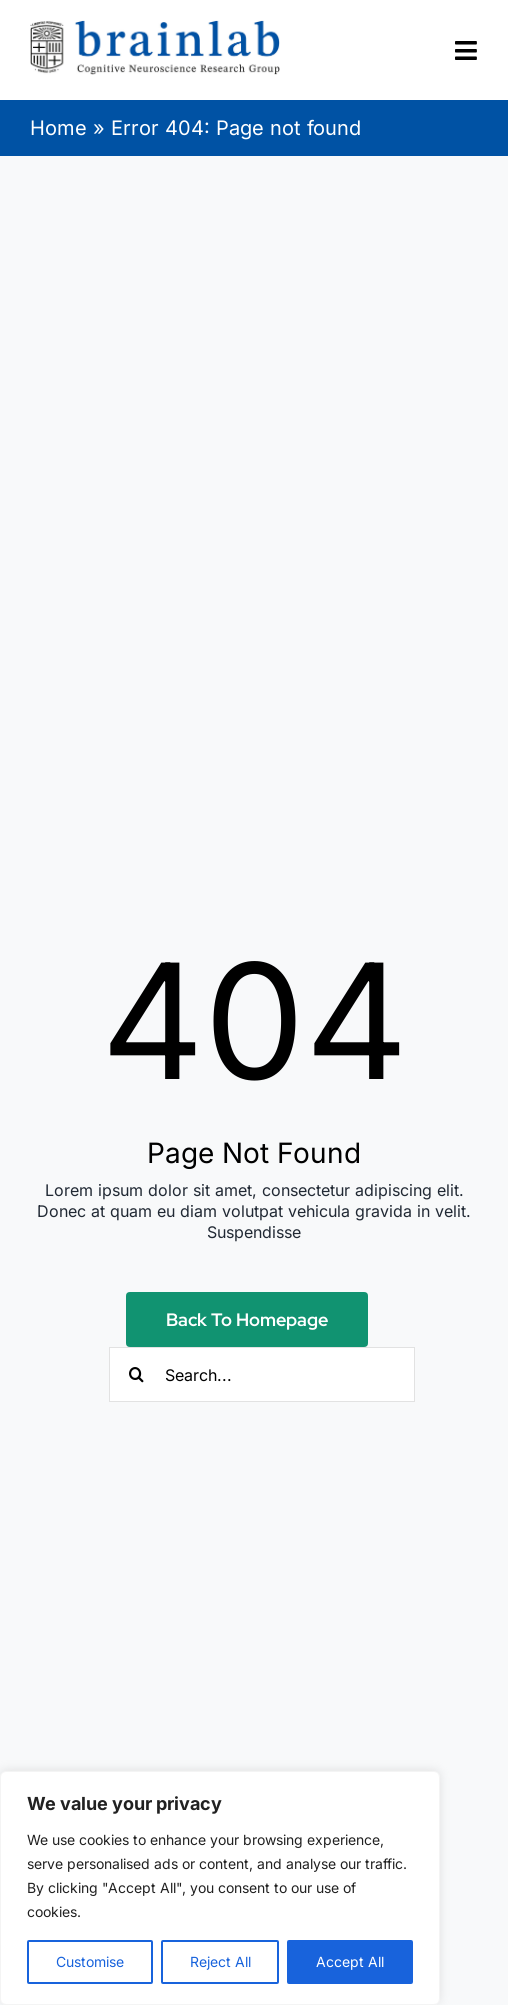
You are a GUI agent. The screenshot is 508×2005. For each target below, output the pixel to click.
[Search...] (262, 1374)
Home (58, 128)
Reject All (220, 1961)
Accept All (350, 1961)
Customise (90, 1961)
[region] (220, 1888)
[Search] (136, 1374)
